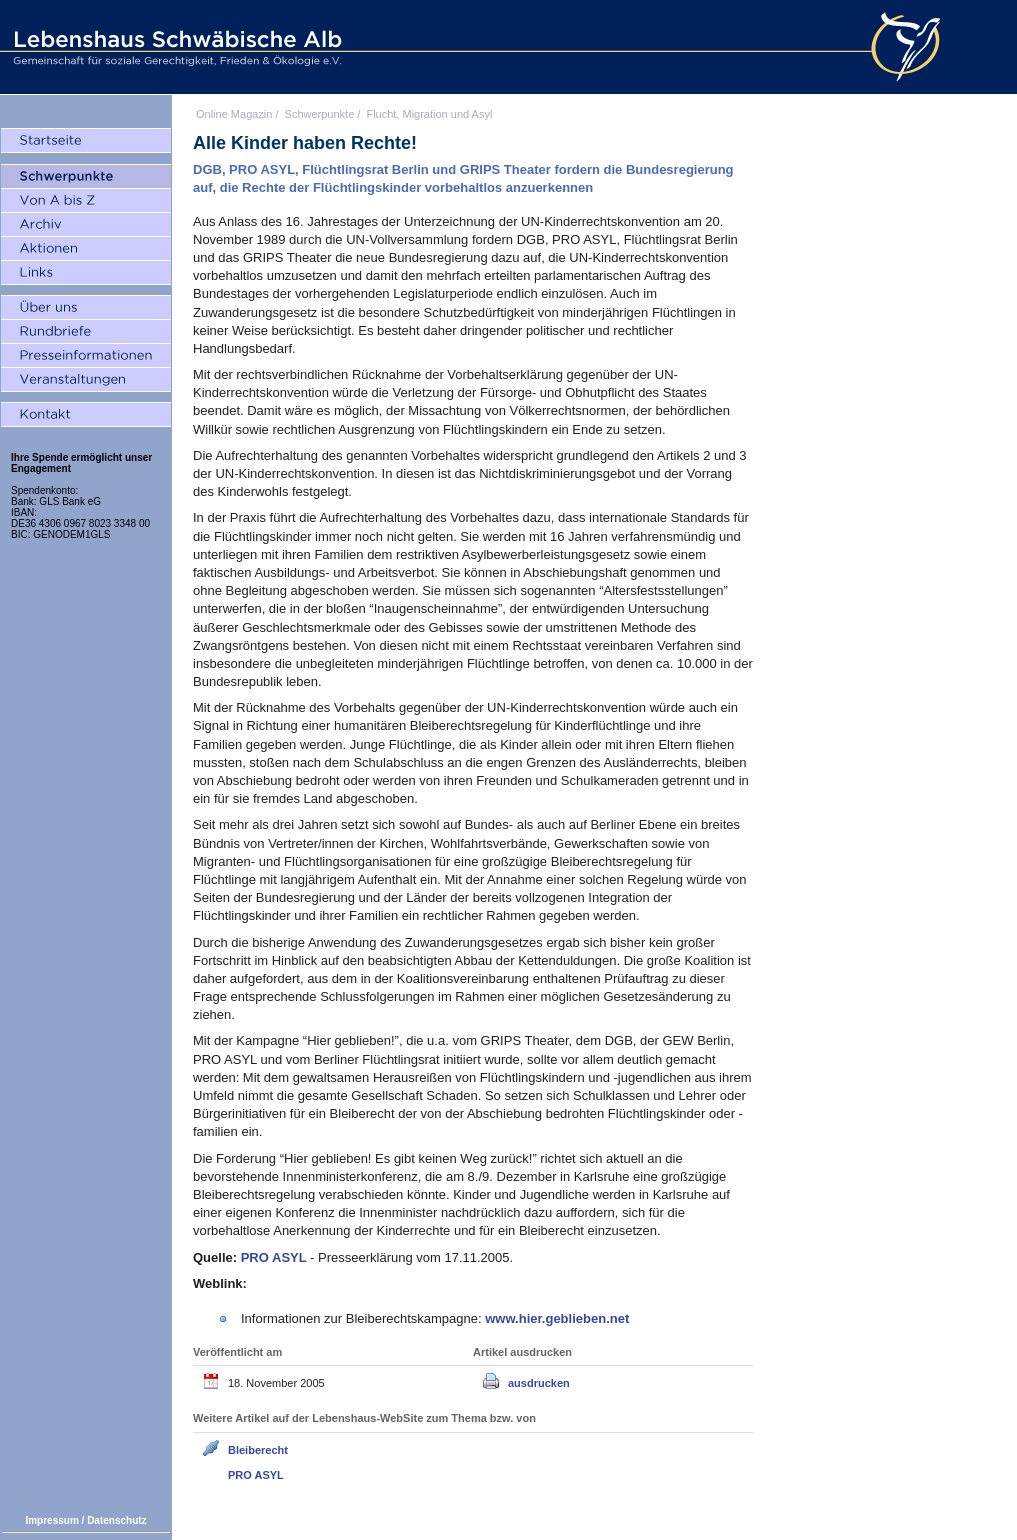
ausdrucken (539, 1383)
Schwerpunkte (320, 114)
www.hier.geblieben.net (557, 1318)
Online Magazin (234, 114)
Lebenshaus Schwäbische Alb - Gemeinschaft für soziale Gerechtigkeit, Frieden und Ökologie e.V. (175, 47)
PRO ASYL (256, 1475)
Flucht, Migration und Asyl (429, 114)
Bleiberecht (258, 1450)
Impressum (51, 1520)
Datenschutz (116, 1520)
